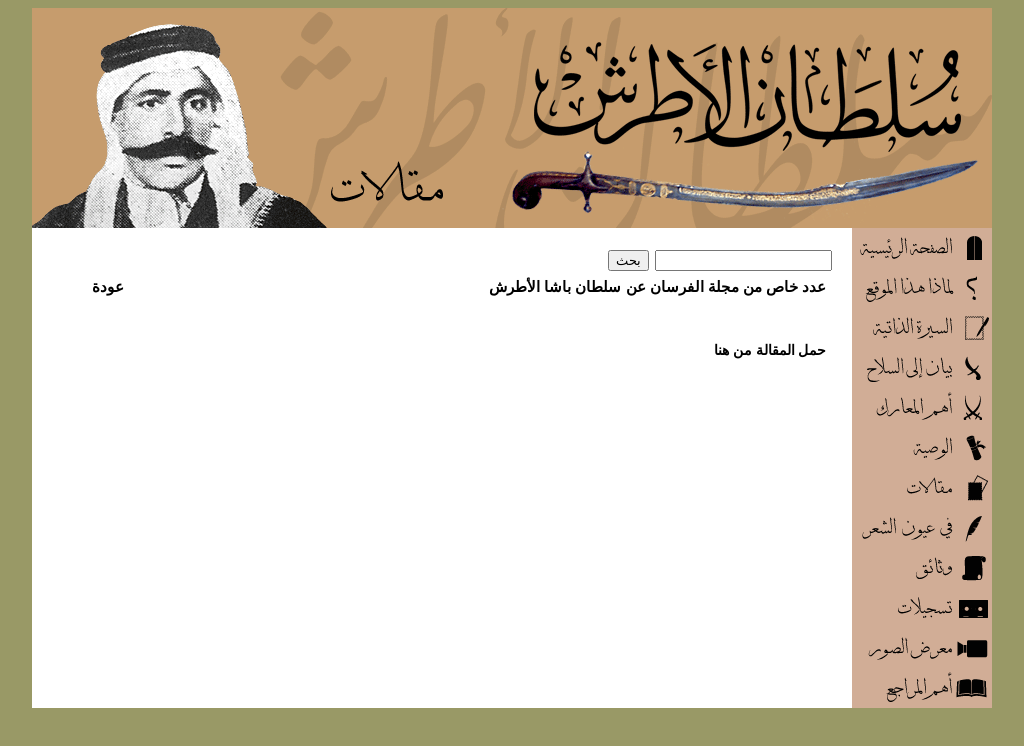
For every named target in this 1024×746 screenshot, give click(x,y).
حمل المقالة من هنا (770, 350)
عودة (108, 287)
